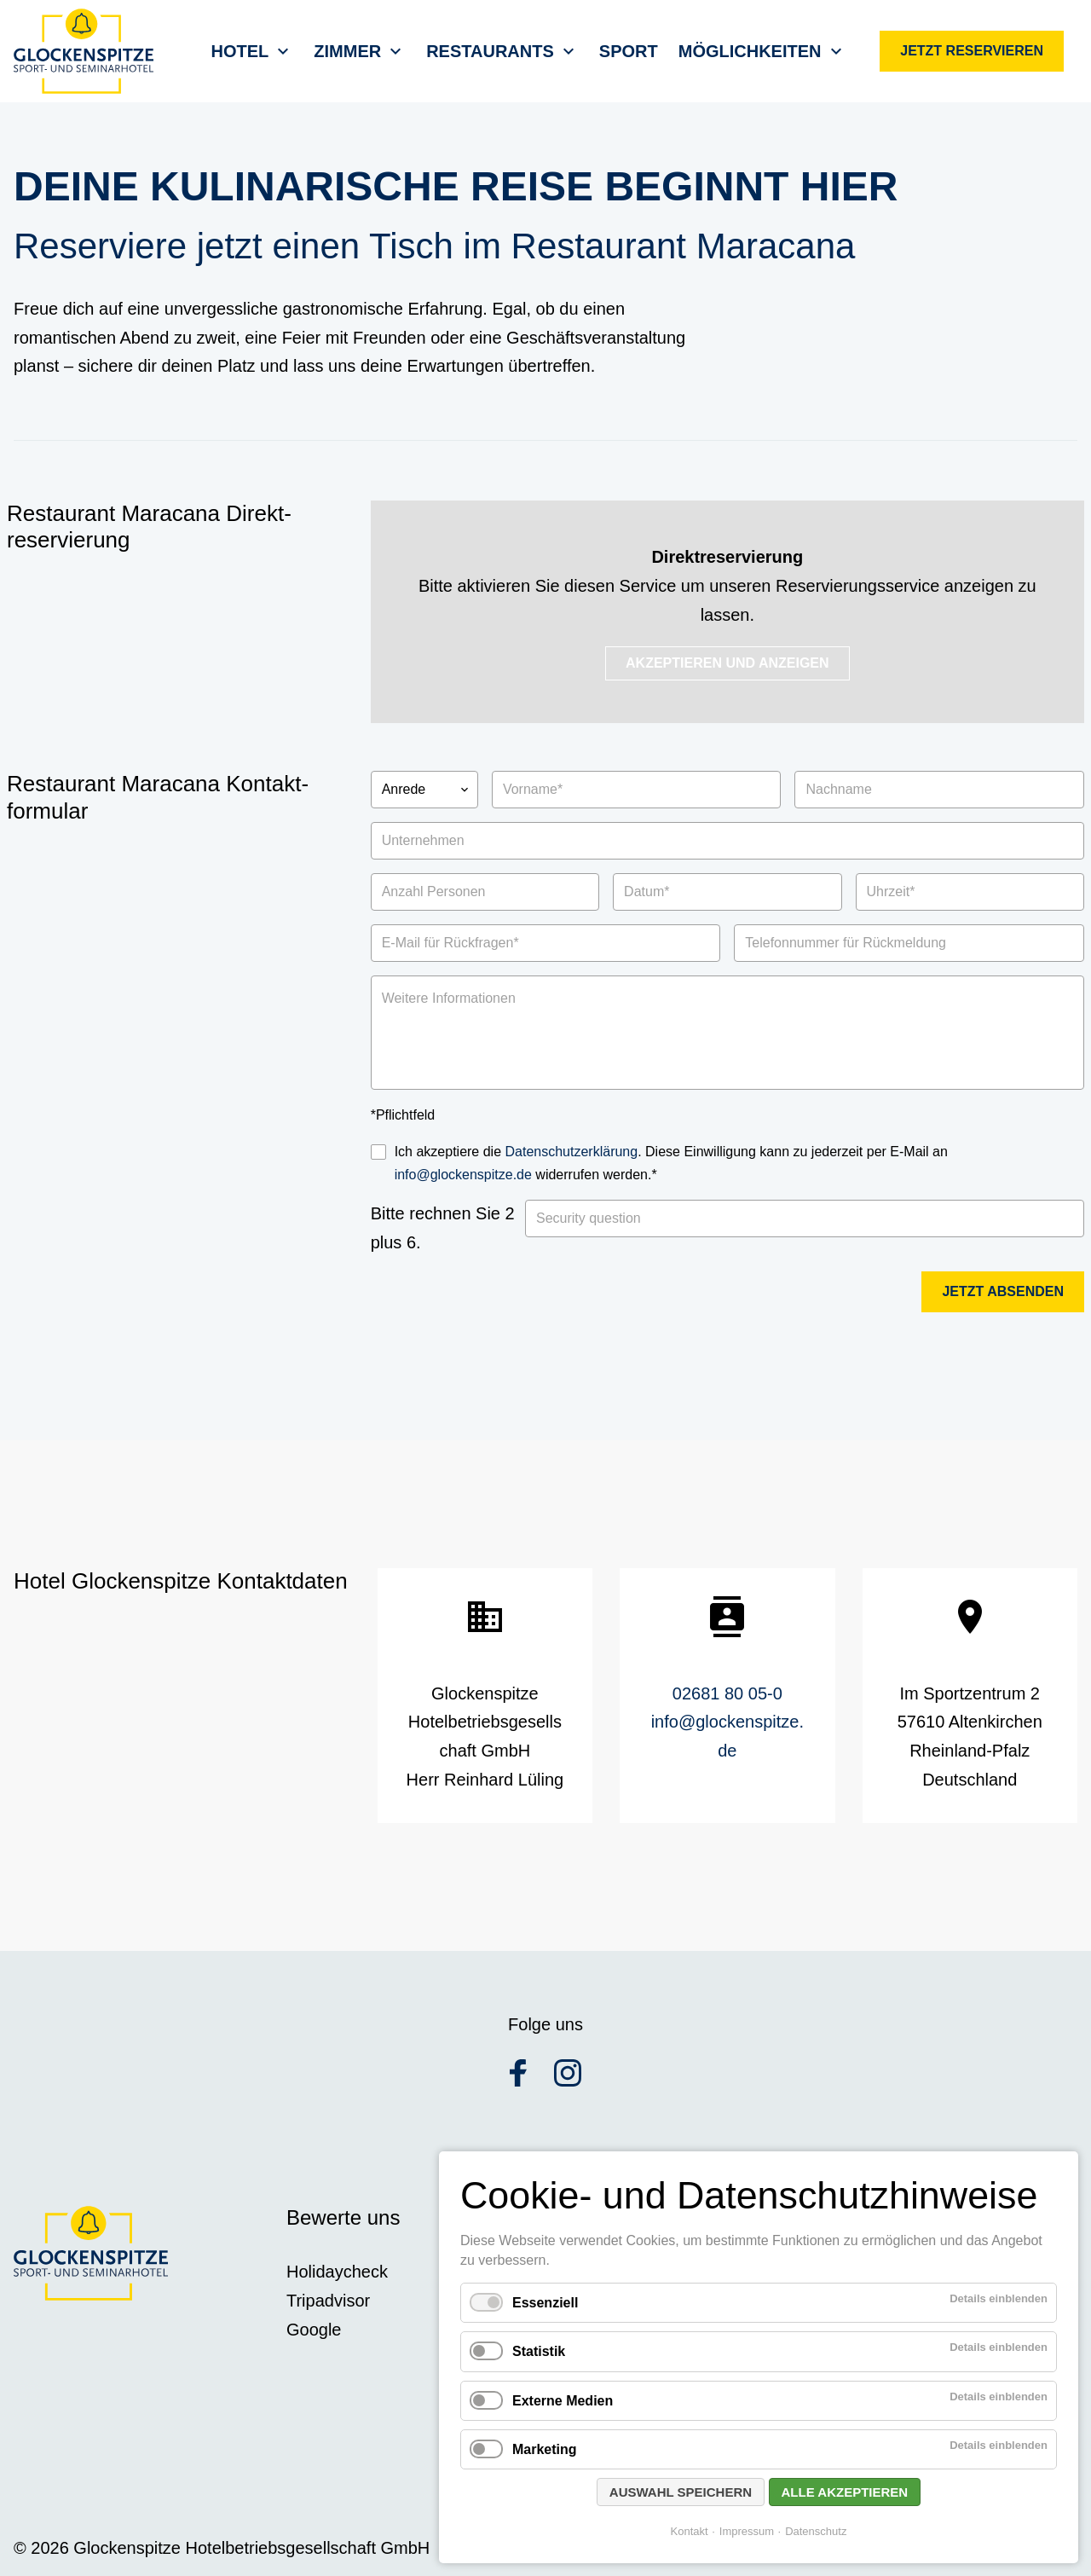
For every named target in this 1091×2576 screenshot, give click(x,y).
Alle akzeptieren (845, 2492)
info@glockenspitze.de (463, 1174)
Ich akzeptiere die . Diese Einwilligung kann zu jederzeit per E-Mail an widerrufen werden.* (671, 1163)
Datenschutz (815, 2531)
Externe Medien (562, 2401)
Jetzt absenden (1003, 1291)
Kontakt (689, 2531)
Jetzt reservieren (971, 50)
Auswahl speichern (680, 2492)
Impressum (746, 2531)
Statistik (538, 2351)
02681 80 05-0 (727, 1693)
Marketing (544, 2449)
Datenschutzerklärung (571, 1151)
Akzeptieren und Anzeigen (727, 663)
